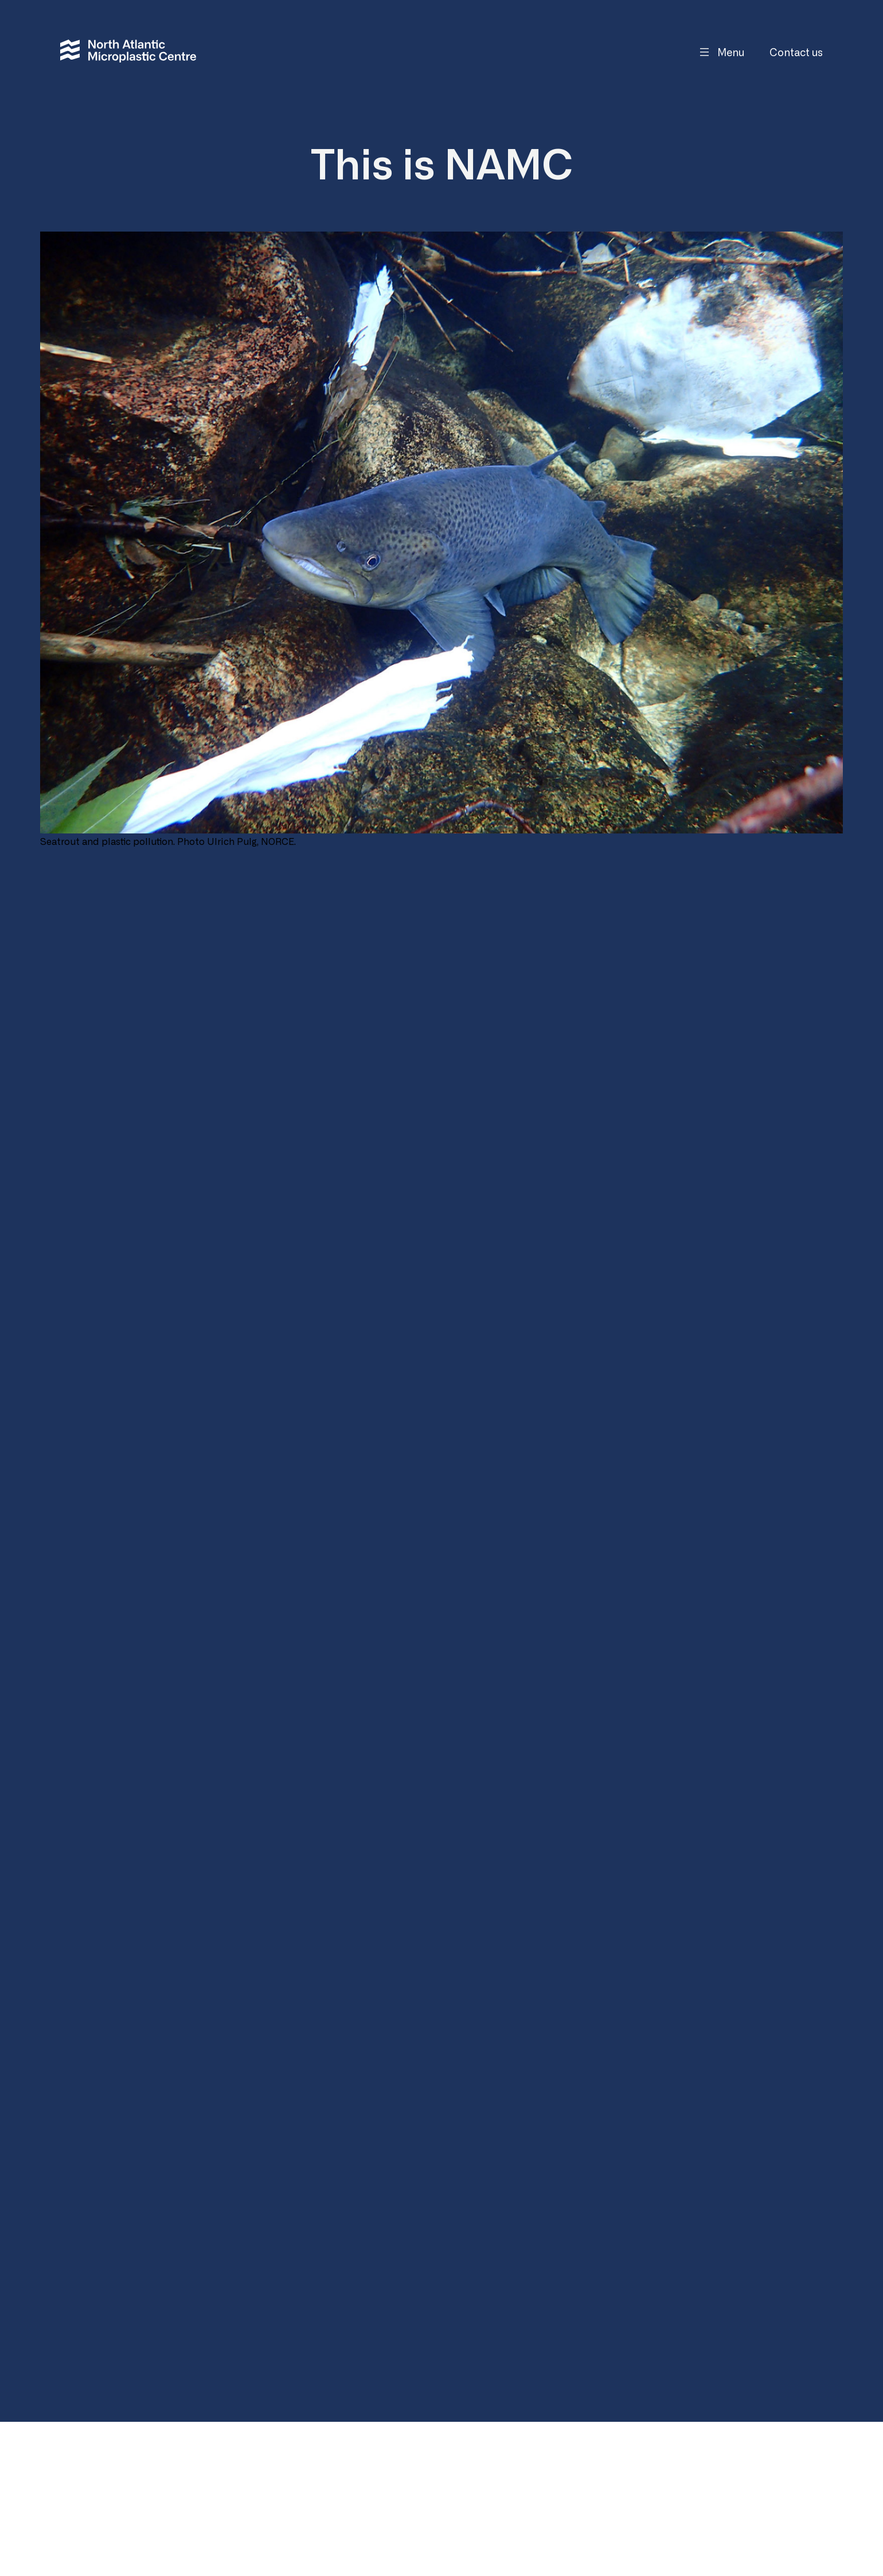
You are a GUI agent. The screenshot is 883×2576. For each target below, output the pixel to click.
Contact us (796, 51)
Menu (730, 51)
